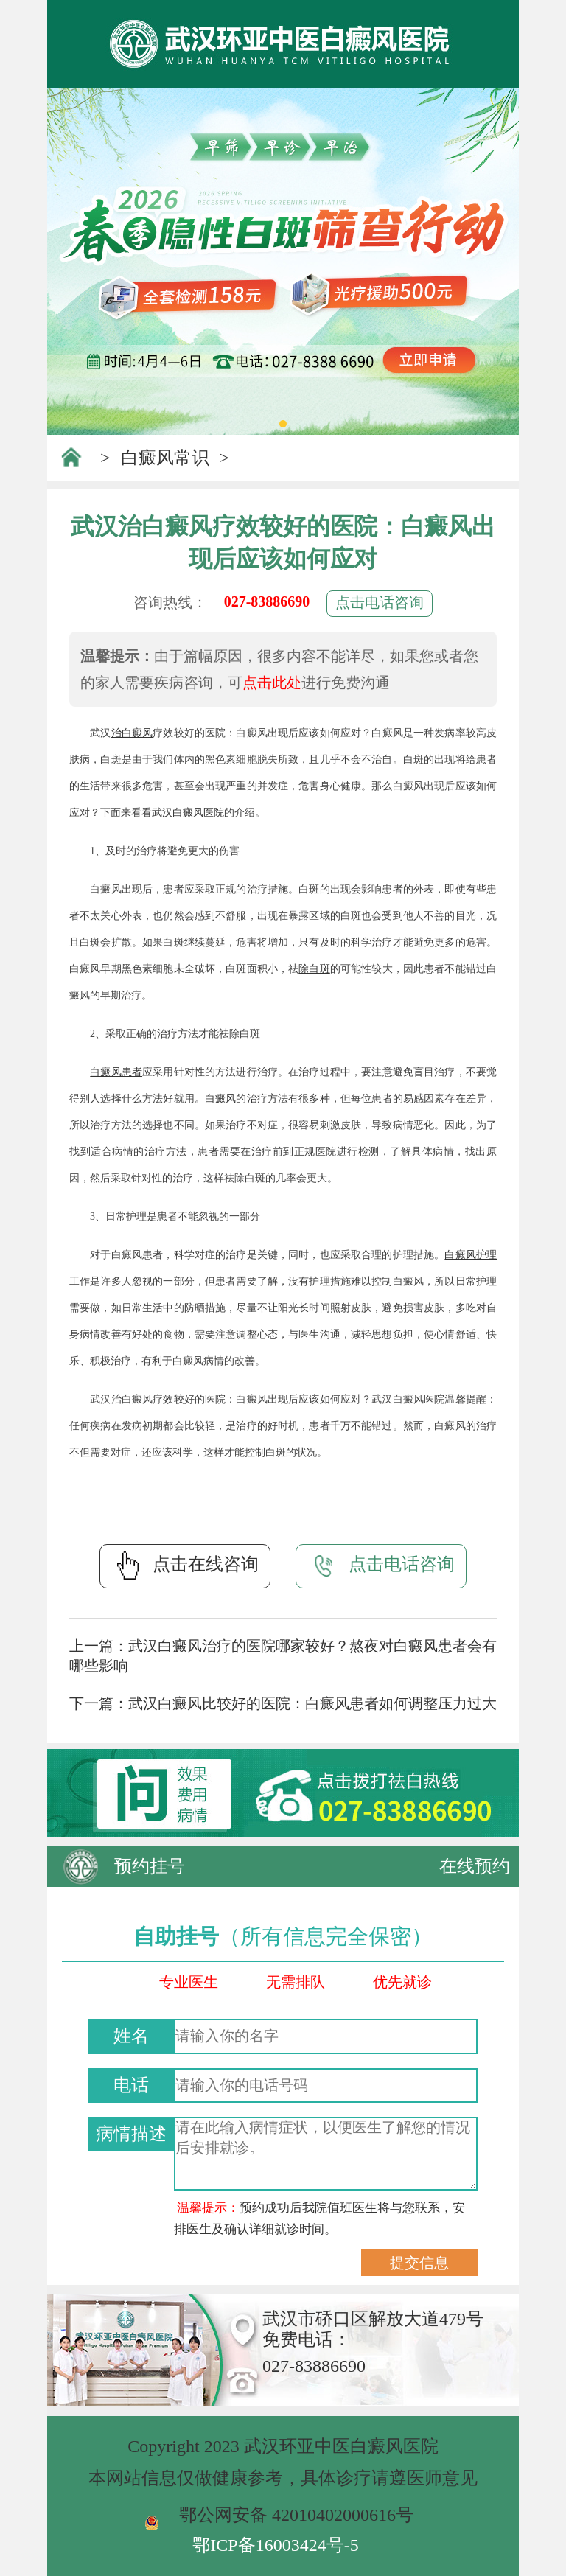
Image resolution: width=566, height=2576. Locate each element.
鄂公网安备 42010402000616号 (296, 2514)
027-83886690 (267, 601)
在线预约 (474, 1866)
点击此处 (271, 682)
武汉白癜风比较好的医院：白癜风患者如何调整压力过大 (312, 1703)
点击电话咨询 (379, 602)
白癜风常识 (165, 457)
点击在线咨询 (185, 1565)
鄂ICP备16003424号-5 (275, 2545)
